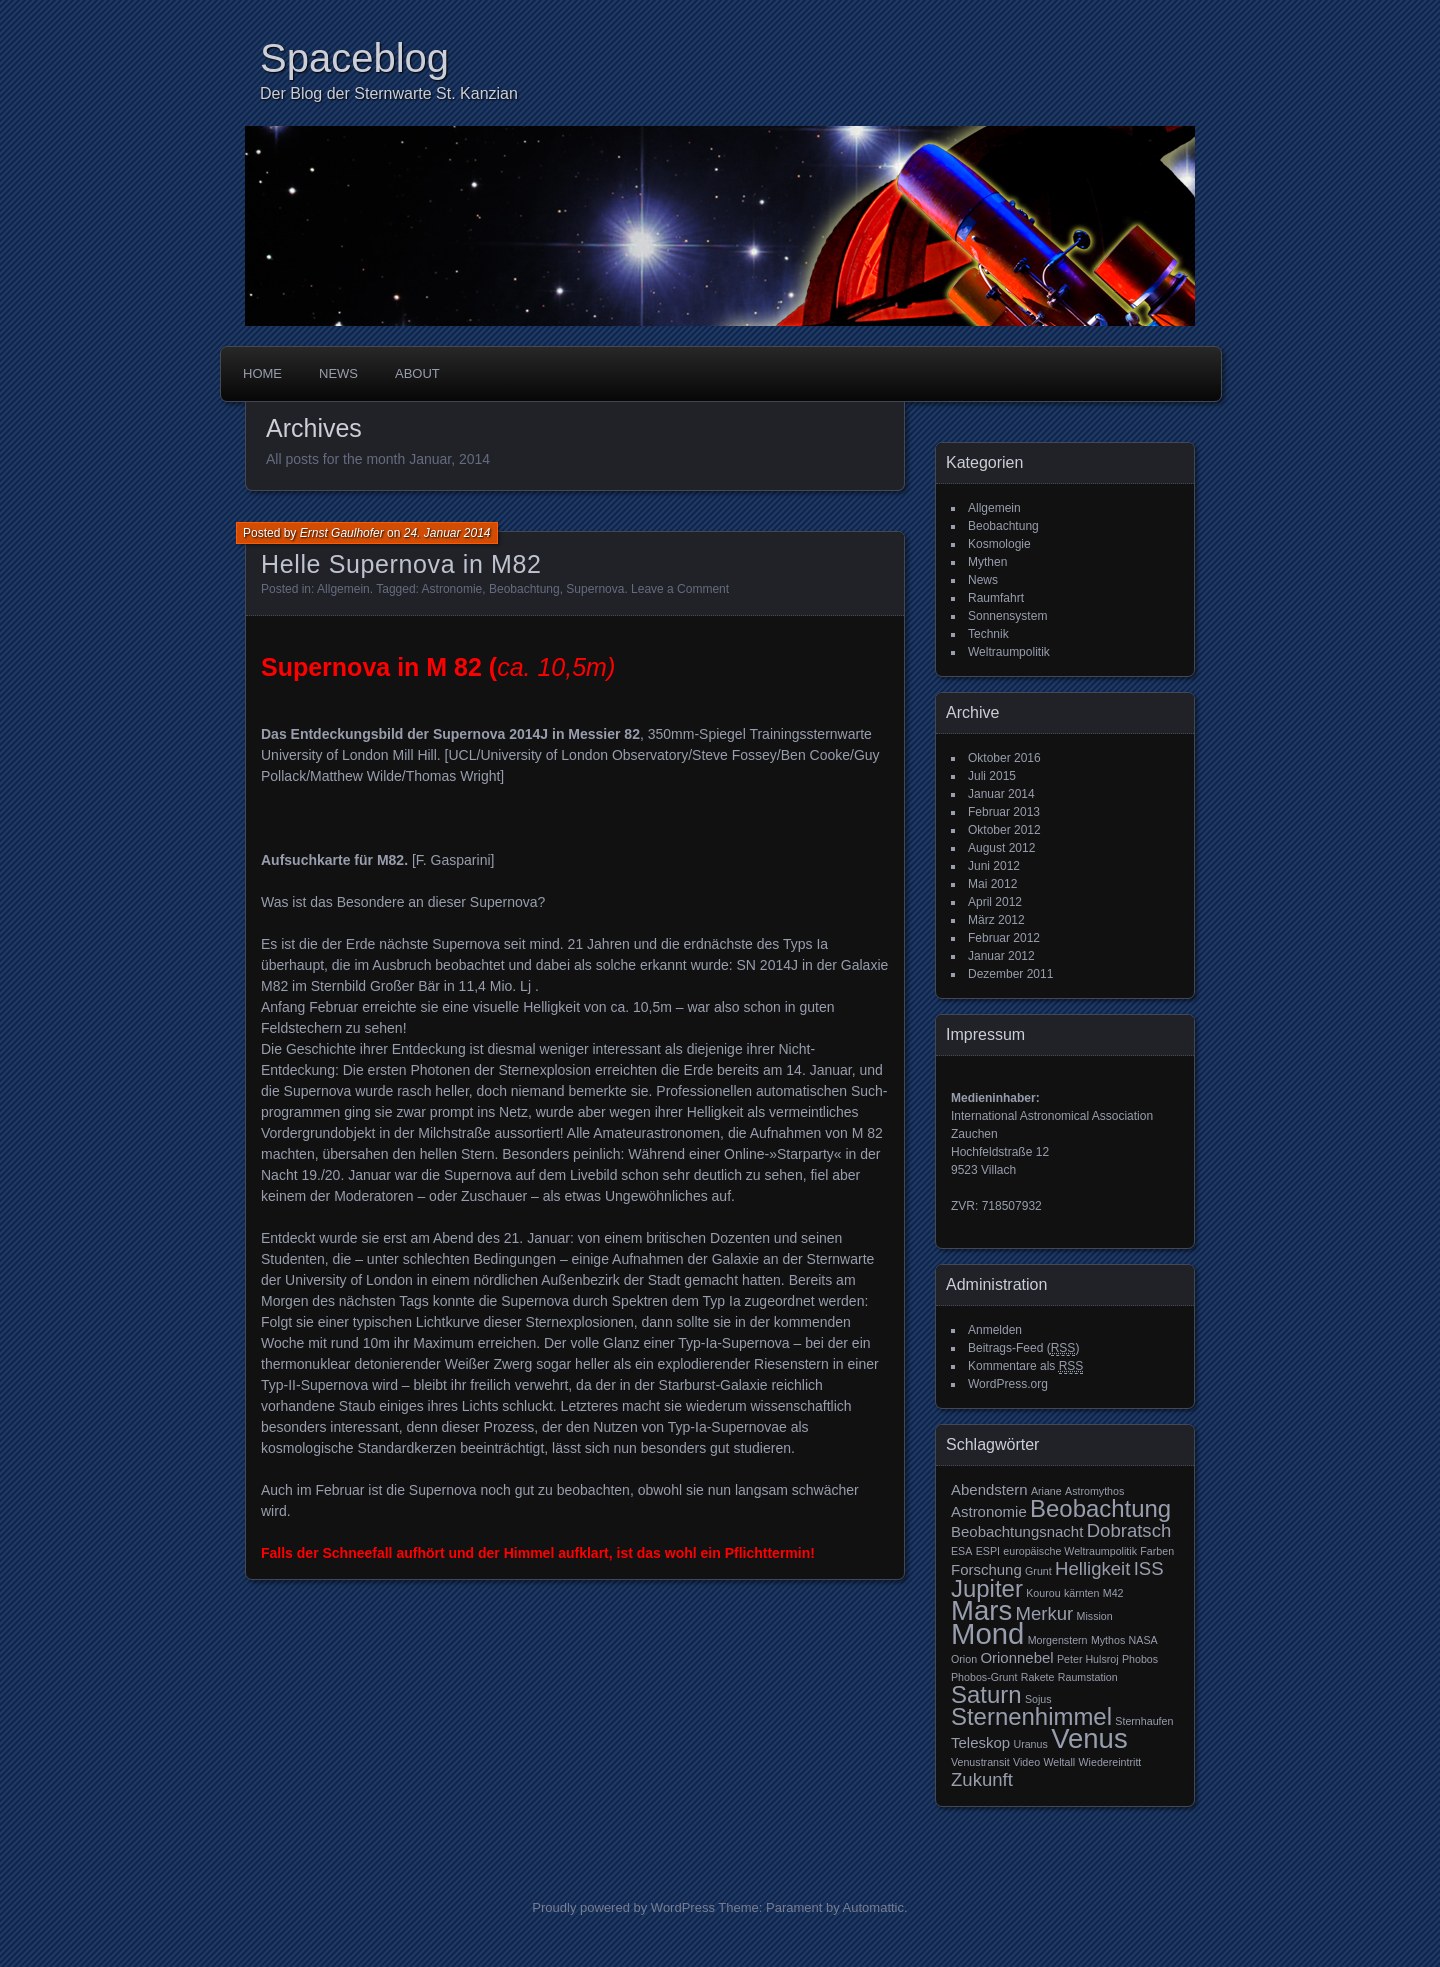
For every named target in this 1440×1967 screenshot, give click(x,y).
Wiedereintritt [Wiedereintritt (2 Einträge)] (1110, 1762)
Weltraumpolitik (1009, 652)
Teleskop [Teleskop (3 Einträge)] (980, 1742)
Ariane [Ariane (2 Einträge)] (1046, 1491)
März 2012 (996, 920)
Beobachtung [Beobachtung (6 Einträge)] (1100, 1508)
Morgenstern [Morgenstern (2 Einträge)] (1058, 1640)
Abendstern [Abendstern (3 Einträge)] (989, 1489)
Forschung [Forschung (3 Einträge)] (986, 1569)
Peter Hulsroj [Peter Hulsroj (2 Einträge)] (1088, 1659)
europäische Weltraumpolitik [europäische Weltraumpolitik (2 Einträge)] (1070, 1551)
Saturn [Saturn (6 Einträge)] (986, 1694)
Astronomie (452, 589)
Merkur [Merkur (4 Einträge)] (1045, 1613)
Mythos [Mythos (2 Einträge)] (1108, 1640)
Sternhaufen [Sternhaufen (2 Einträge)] (1144, 1721)
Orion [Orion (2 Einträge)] (964, 1659)
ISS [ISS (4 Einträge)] (1149, 1568)
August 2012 (1001, 848)
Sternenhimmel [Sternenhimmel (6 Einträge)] (1031, 1716)
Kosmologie (999, 544)
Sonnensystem (1007, 616)
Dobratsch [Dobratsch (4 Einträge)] (1129, 1530)
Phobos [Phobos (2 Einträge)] (1140, 1659)
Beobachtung (524, 589)
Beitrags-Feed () (1023, 1348)
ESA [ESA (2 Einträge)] (961, 1551)
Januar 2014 (1001, 794)
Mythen (987, 562)
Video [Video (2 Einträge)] (1026, 1762)
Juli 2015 (992, 776)
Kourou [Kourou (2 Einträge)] (1043, 1593)
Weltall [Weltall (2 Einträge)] (1059, 1762)
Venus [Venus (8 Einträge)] (1089, 1738)
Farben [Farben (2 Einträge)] (1157, 1551)
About (417, 373)
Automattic (873, 1907)
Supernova (595, 589)
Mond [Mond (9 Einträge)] (987, 1633)
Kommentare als (1025, 1366)
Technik (988, 634)
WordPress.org (1008, 1384)
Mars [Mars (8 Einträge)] (981, 1610)
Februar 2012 (1004, 938)
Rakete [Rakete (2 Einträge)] (1038, 1677)
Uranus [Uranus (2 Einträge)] (1030, 1744)
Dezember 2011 (1010, 974)
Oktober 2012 (1004, 830)
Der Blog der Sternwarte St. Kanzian (389, 93)
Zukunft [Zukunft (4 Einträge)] (982, 1779)
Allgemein (343, 589)
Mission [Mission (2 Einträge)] (1095, 1616)
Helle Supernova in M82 (401, 564)
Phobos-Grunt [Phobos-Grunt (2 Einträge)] (984, 1677)
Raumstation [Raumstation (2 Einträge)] (1088, 1677)
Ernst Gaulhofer (342, 533)
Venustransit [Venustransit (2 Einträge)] (980, 1762)
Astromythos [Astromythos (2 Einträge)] (1094, 1491)
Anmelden (995, 1330)
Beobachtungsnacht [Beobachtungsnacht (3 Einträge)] (1017, 1531)
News (338, 373)
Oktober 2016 (1004, 758)
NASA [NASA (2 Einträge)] (1143, 1640)
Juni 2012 (994, 866)
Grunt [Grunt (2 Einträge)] (1038, 1571)
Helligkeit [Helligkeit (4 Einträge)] (1092, 1568)
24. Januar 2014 (447, 533)
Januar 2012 (1001, 956)
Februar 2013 (1004, 812)
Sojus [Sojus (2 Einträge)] (1038, 1699)
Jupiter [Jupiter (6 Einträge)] (987, 1588)
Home (262, 373)
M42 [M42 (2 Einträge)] (1113, 1593)
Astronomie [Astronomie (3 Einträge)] (989, 1511)
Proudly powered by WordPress (623, 1907)
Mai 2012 (992, 884)
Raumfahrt (996, 598)
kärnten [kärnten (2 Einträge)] (1082, 1593)
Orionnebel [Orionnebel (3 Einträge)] (1016, 1657)
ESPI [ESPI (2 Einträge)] (988, 1551)
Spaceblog (354, 58)
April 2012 (995, 902)
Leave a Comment (680, 589)
